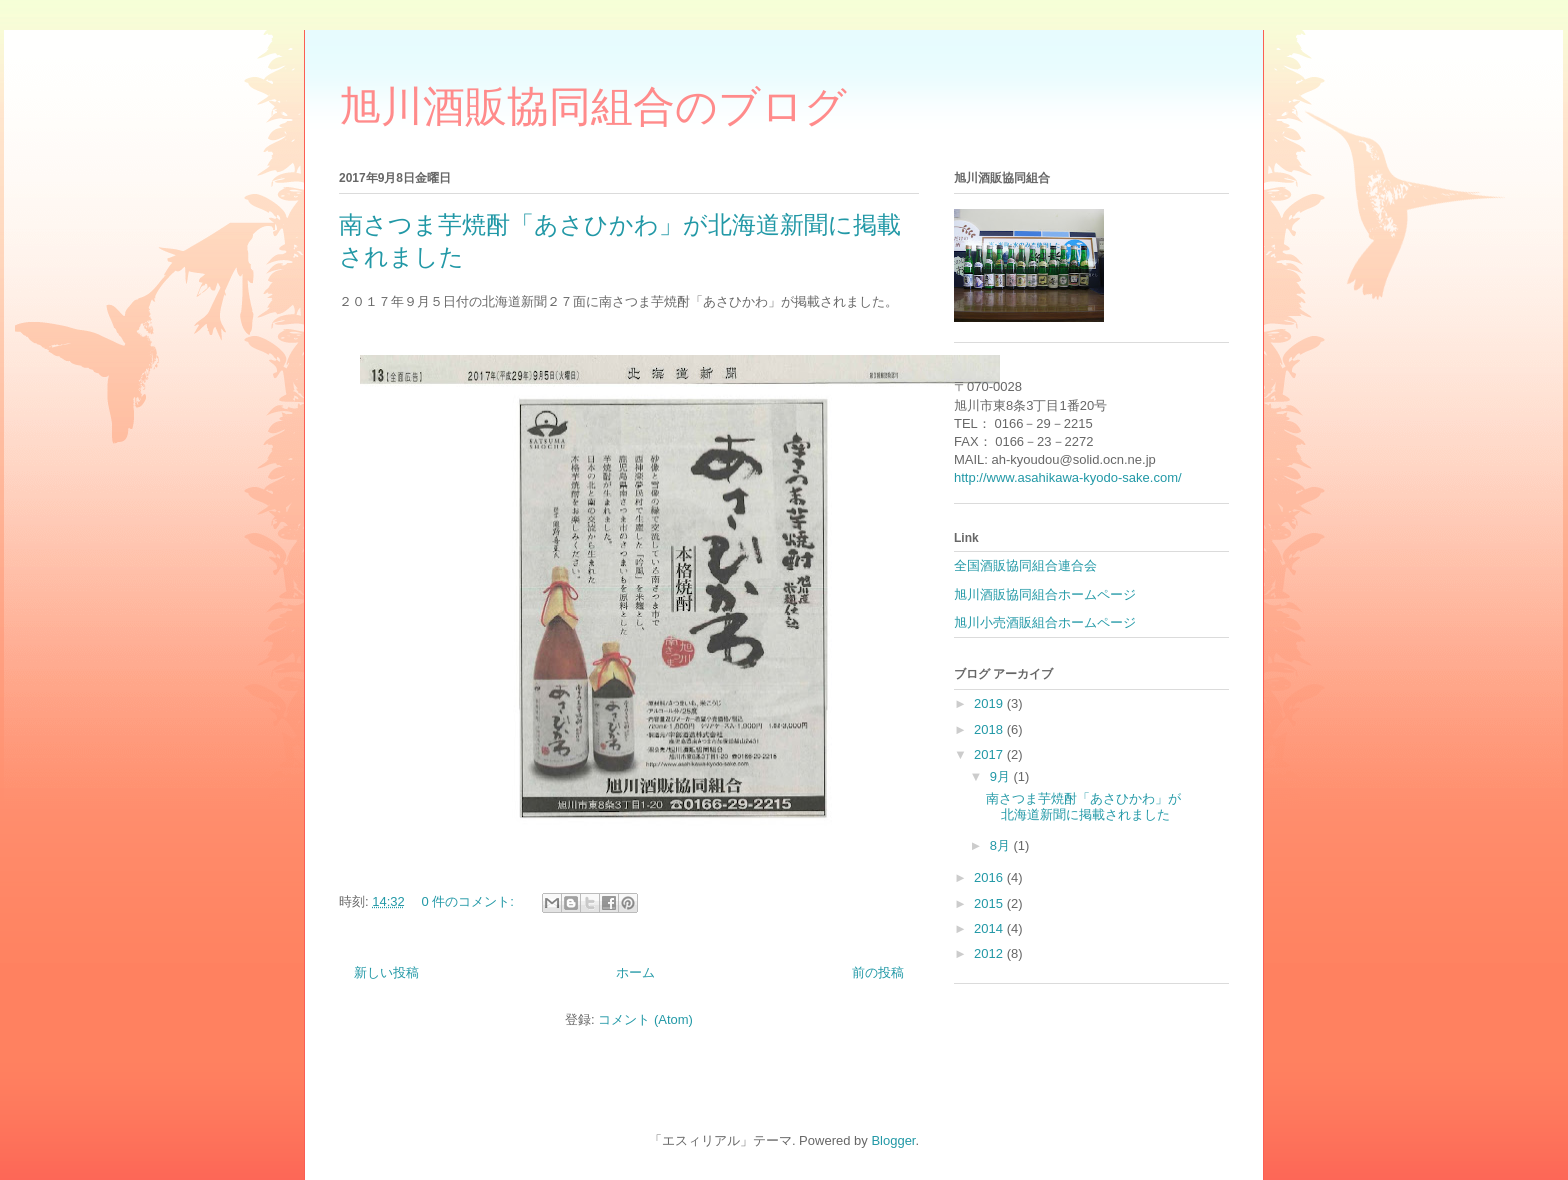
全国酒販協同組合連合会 (1025, 565)
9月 (1002, 776)
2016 (990, 877)
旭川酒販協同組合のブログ (593, 106)
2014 (990, 928)
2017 (990, 754)
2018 (990, 729)
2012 (990, 953)
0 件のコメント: (469, 901)
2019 (990, 703)
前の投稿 (878, 972)
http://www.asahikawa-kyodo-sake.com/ (1068, 477)
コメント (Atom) (645, 1019)
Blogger (893, 1140)
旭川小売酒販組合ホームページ (1045, 622)
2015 (990, 903)
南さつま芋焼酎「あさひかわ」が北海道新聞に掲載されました (1083, 806)
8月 (1002, 845)
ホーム (635, 972)
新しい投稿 (386, 972)
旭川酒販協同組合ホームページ (1045, 594)
